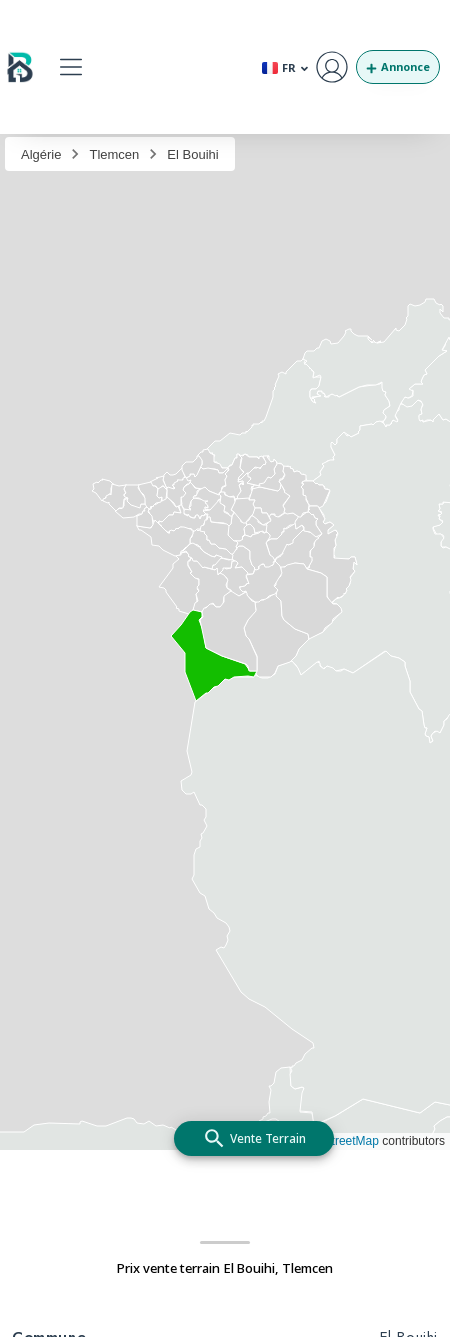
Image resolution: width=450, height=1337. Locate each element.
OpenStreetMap (336, 1141)
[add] (254, 1138)
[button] (70, 66)
